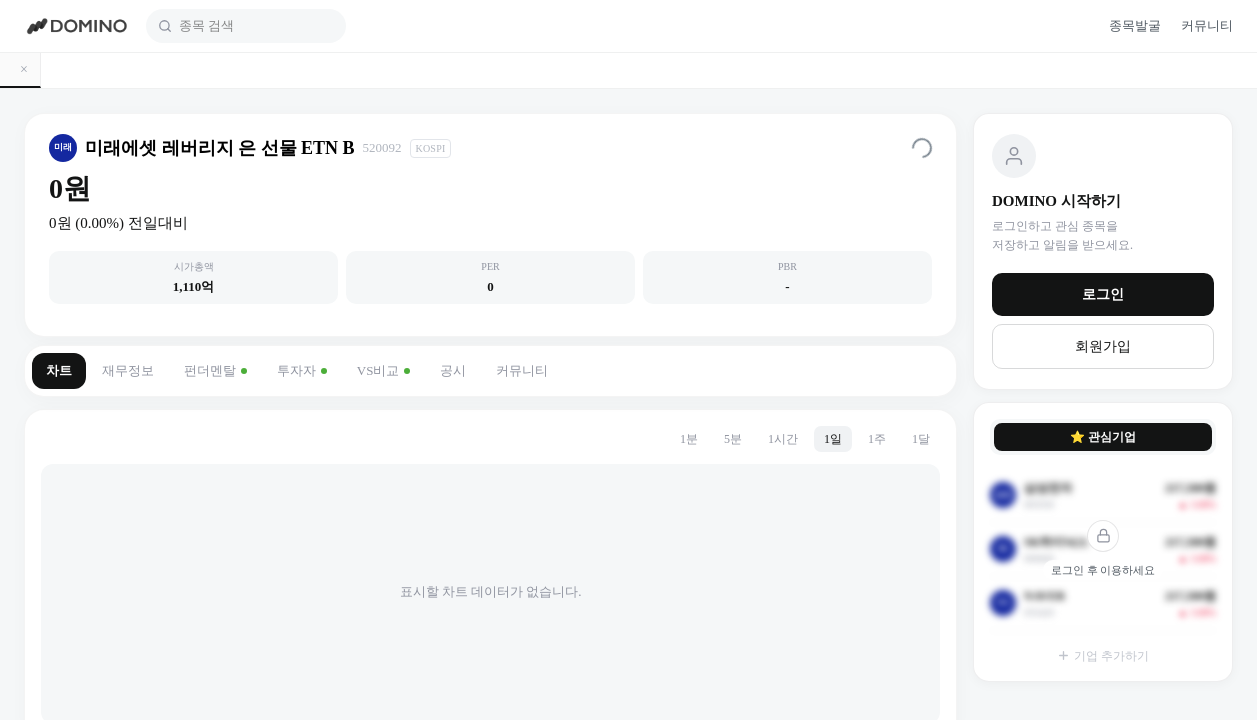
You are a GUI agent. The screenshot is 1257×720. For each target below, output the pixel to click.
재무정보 (128, 370)
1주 (877, 439)
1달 (921, 439)
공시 (453, 370)
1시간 (783, 439)
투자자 (302, 370)
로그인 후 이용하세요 (1103, 570)
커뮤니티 (522, 370)
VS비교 (384, 370)
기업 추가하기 (1103, 656)
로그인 (1103, 294)
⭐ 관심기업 (1103, 437)
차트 (59, 370)
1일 (833, 439)
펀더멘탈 (215, 370)
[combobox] (256, 26)
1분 (689, 439)
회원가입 (1103, 346)
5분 (733, 439)
